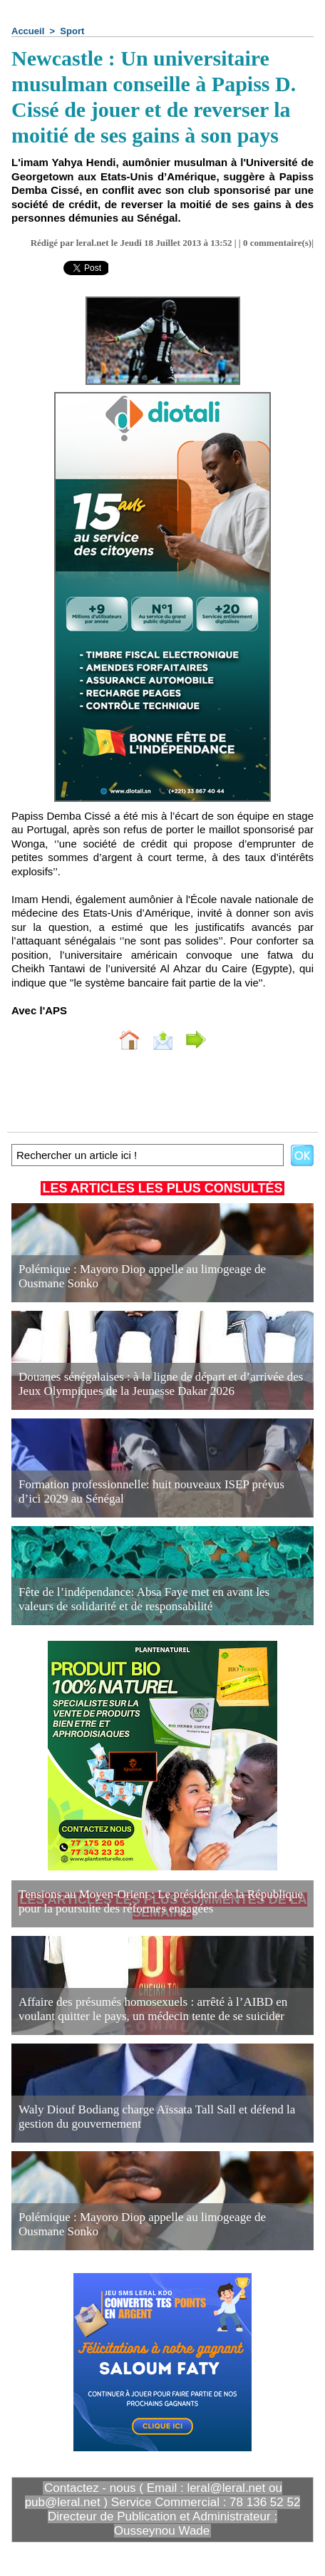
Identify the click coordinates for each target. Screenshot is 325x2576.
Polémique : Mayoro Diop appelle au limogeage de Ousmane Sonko (142, 1276)
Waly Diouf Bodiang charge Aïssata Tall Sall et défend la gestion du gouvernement (157, 2117)
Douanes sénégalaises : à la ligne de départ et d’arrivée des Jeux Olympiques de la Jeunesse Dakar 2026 (161, 1384)
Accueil (27, 31)
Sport (72, 31)
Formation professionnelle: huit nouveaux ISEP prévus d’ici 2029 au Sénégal (151, 1491)
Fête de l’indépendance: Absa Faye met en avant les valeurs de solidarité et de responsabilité (144, 1599)
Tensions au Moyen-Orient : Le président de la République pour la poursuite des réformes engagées (161, 1901)
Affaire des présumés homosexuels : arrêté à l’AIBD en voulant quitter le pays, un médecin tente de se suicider (153, 2009)
